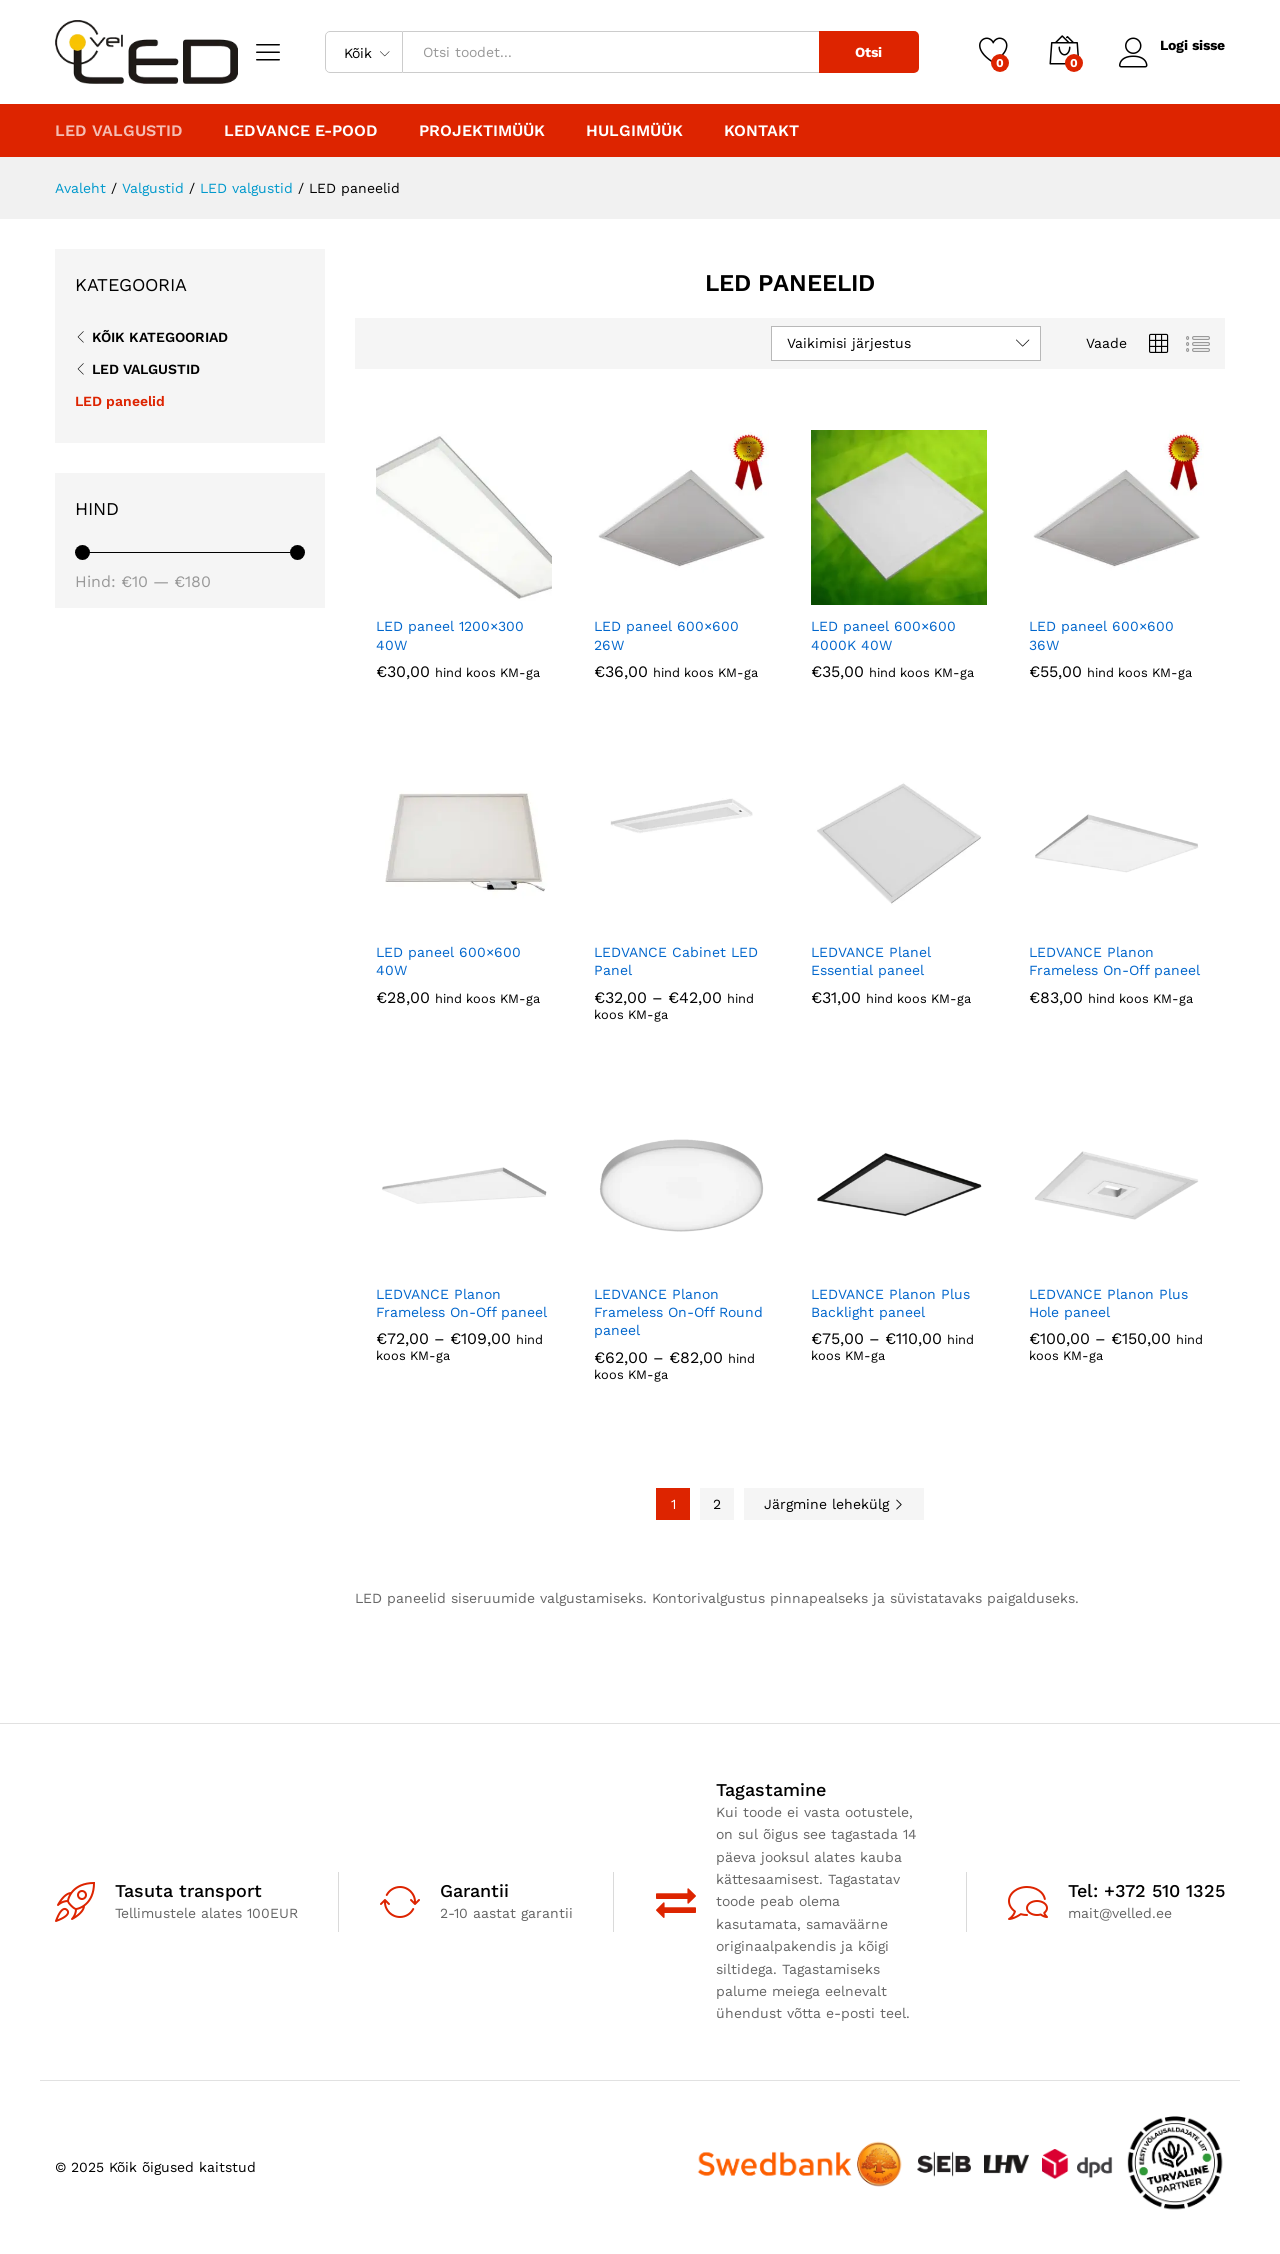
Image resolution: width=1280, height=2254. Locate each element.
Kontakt (761, 131)
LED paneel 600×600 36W (1101, 635)
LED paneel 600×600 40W (448, 961)
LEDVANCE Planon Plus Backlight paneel (890, 1303)
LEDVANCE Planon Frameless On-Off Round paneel (678, 1312)
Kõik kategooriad (160, 337)
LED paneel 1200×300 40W (450, 635)
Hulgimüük (634, 131)
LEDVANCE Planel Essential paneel (871, 961)
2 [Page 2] (717, 1504)
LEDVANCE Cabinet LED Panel (676, 961)
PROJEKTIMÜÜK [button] (482, 131)
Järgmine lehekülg (834, 1504)
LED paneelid (120, 401)
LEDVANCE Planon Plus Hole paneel (1108, 1303)
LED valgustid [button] (119, 131)
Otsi (868, 52)
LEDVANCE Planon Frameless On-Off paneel (1114, 961)
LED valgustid (146, 369)
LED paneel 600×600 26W (666, 635)
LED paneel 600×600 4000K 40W (883, 635)
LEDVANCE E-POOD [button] (301, 131)
